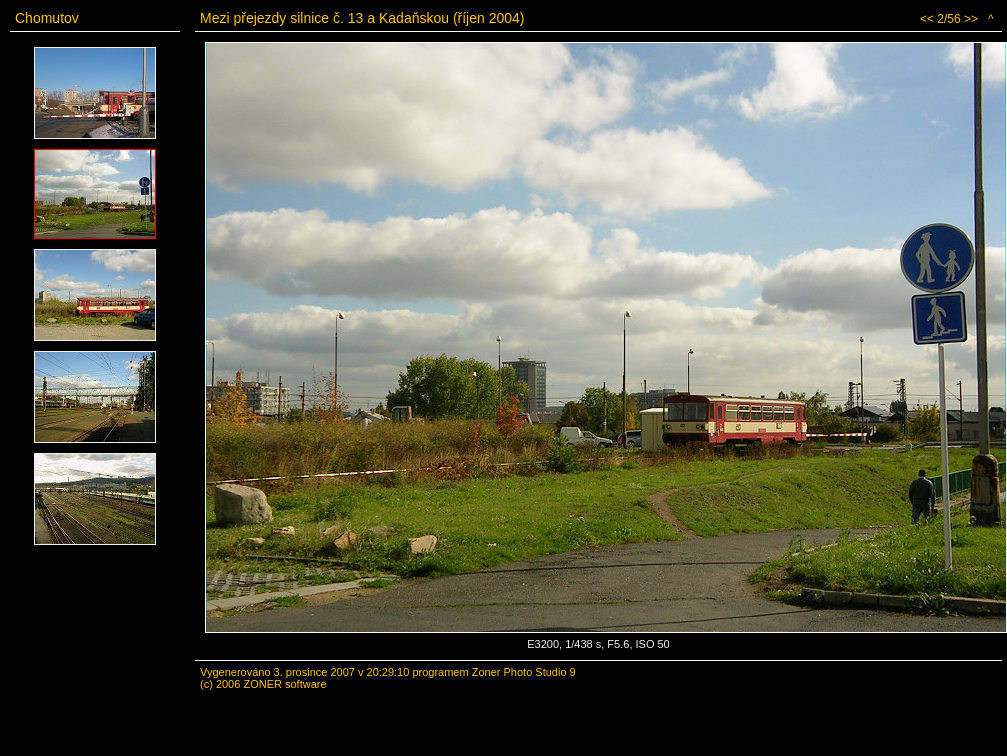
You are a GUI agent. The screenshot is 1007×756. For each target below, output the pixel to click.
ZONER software (284, 684)
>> (971, 19)
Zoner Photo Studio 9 (524, 672)
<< (927, 19)
